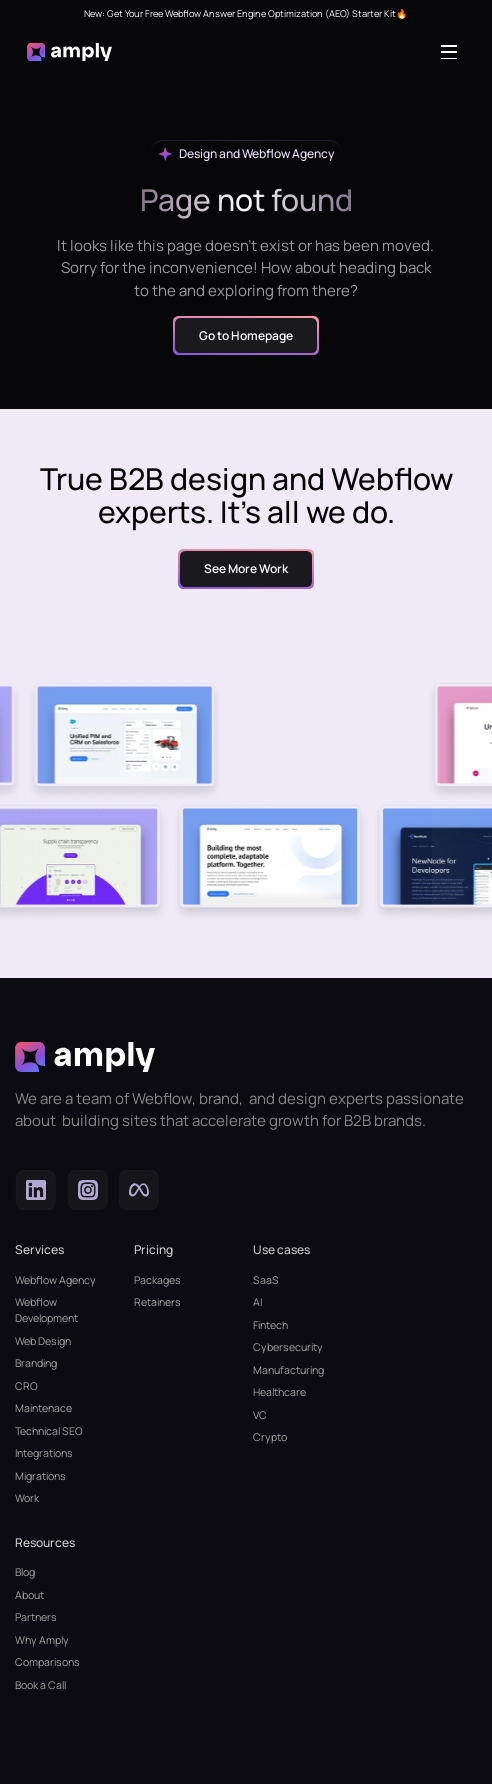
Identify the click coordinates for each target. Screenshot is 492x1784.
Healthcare (279, 1392)
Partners (36, 1617)
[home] (70, 52)
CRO (26, 1386)
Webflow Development (46, 1310)
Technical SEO (49, 1431)
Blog (25, 1572)
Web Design (43, 1341)
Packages (157, 1280)
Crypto (270, 1437)
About (29, 1595)
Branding (36, 1363)
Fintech (270, 1325)
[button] (453, 52)
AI (257, 1302)
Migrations (40, 1476)
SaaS (266, 1280)
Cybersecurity (288, 1347)
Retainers (157, 1302)
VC (260, 1415)
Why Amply (42, 1640)
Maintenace (43, 1408)
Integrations (44, 1453)
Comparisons (47, 1662)
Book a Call (40, 1685)
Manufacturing (288, 1370)
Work (27, 1498)
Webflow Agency (55, 1280)
